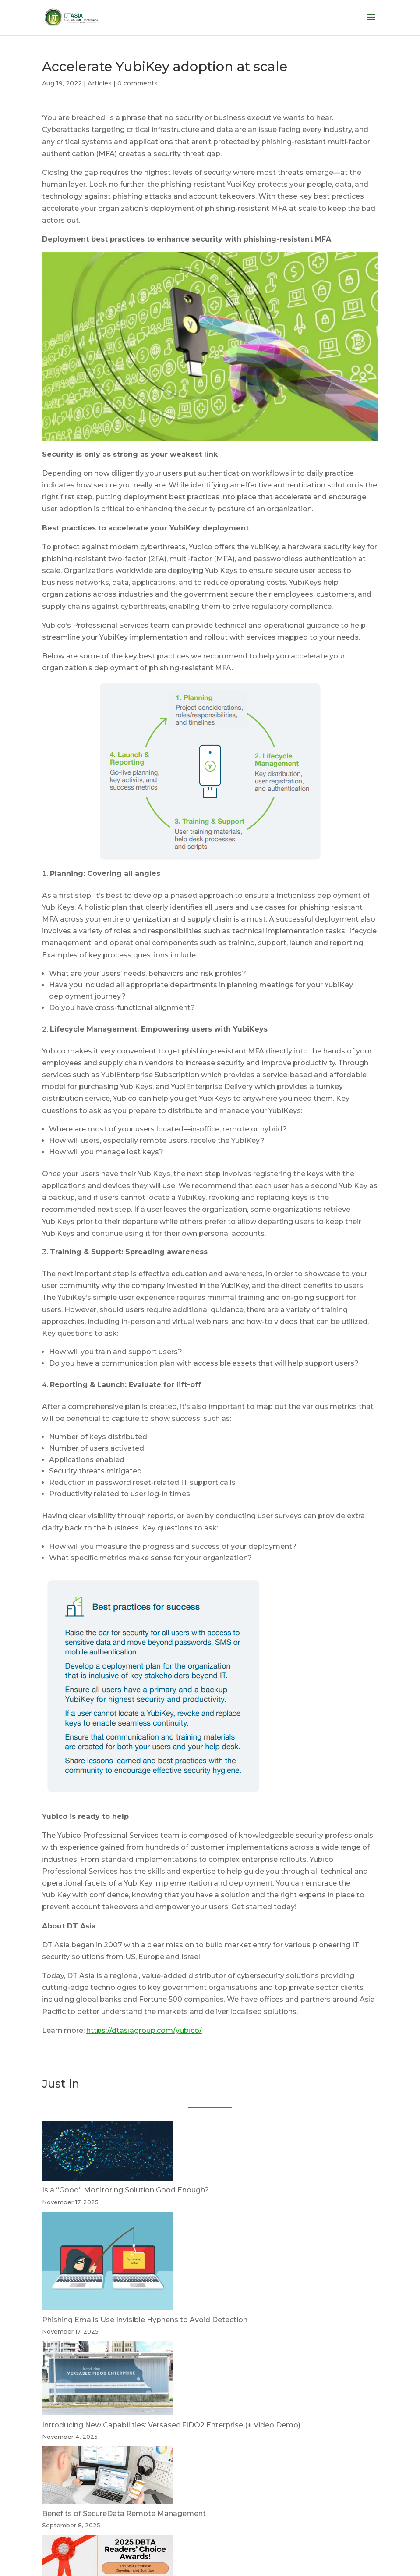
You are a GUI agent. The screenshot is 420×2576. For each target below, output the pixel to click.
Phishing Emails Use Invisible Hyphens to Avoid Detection (144, 2320)
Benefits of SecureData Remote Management (124, 2513)
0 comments (137, 83)
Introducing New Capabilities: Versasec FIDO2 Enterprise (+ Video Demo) (171, 2425)
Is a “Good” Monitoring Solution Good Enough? (125, 2190)
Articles (100, 83)
